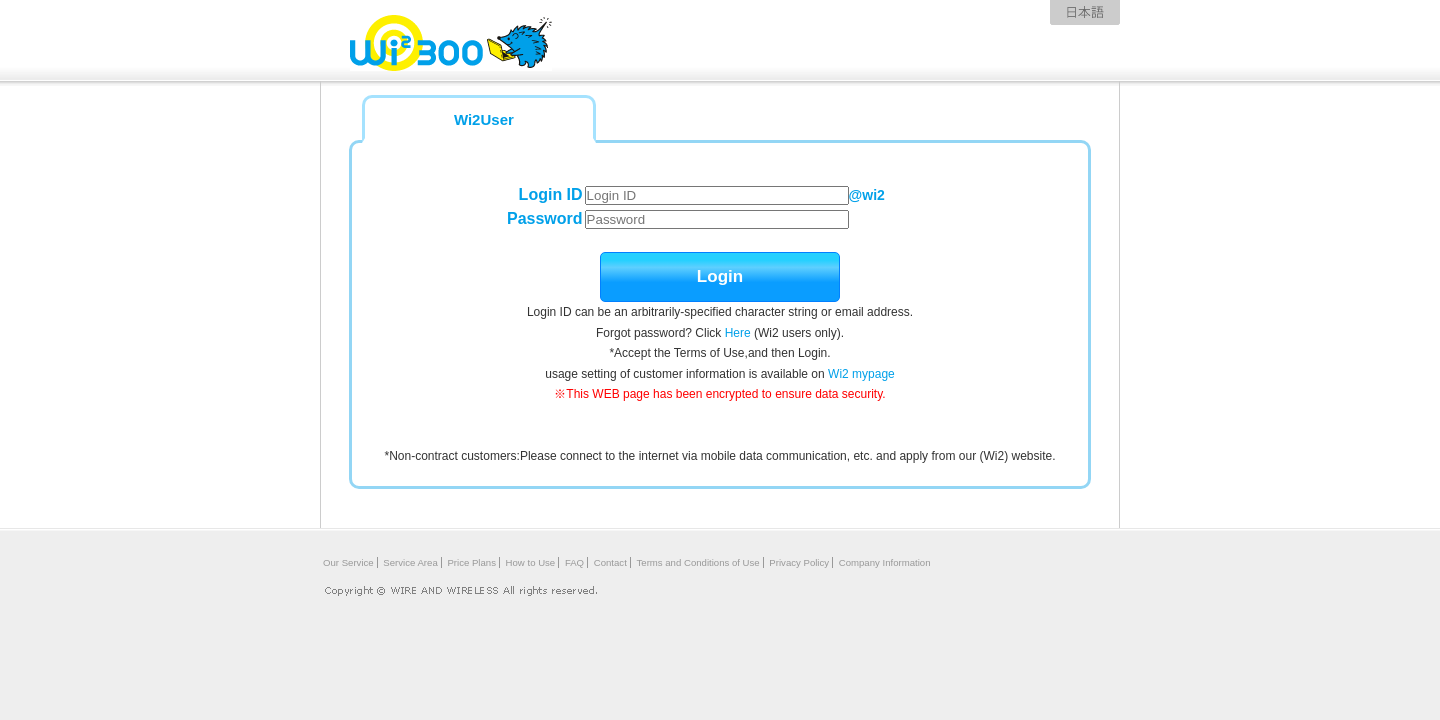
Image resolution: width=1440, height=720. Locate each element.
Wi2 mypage (861, 374)
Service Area (410, 562)
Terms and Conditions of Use (698, 562)
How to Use (531, 562)
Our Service (348, 562)
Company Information (885, 562)
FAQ (574, 562)
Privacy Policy (799, 562)
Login (720, 276)
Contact (610, 562)
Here (738, 333)
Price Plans (471, 562)
